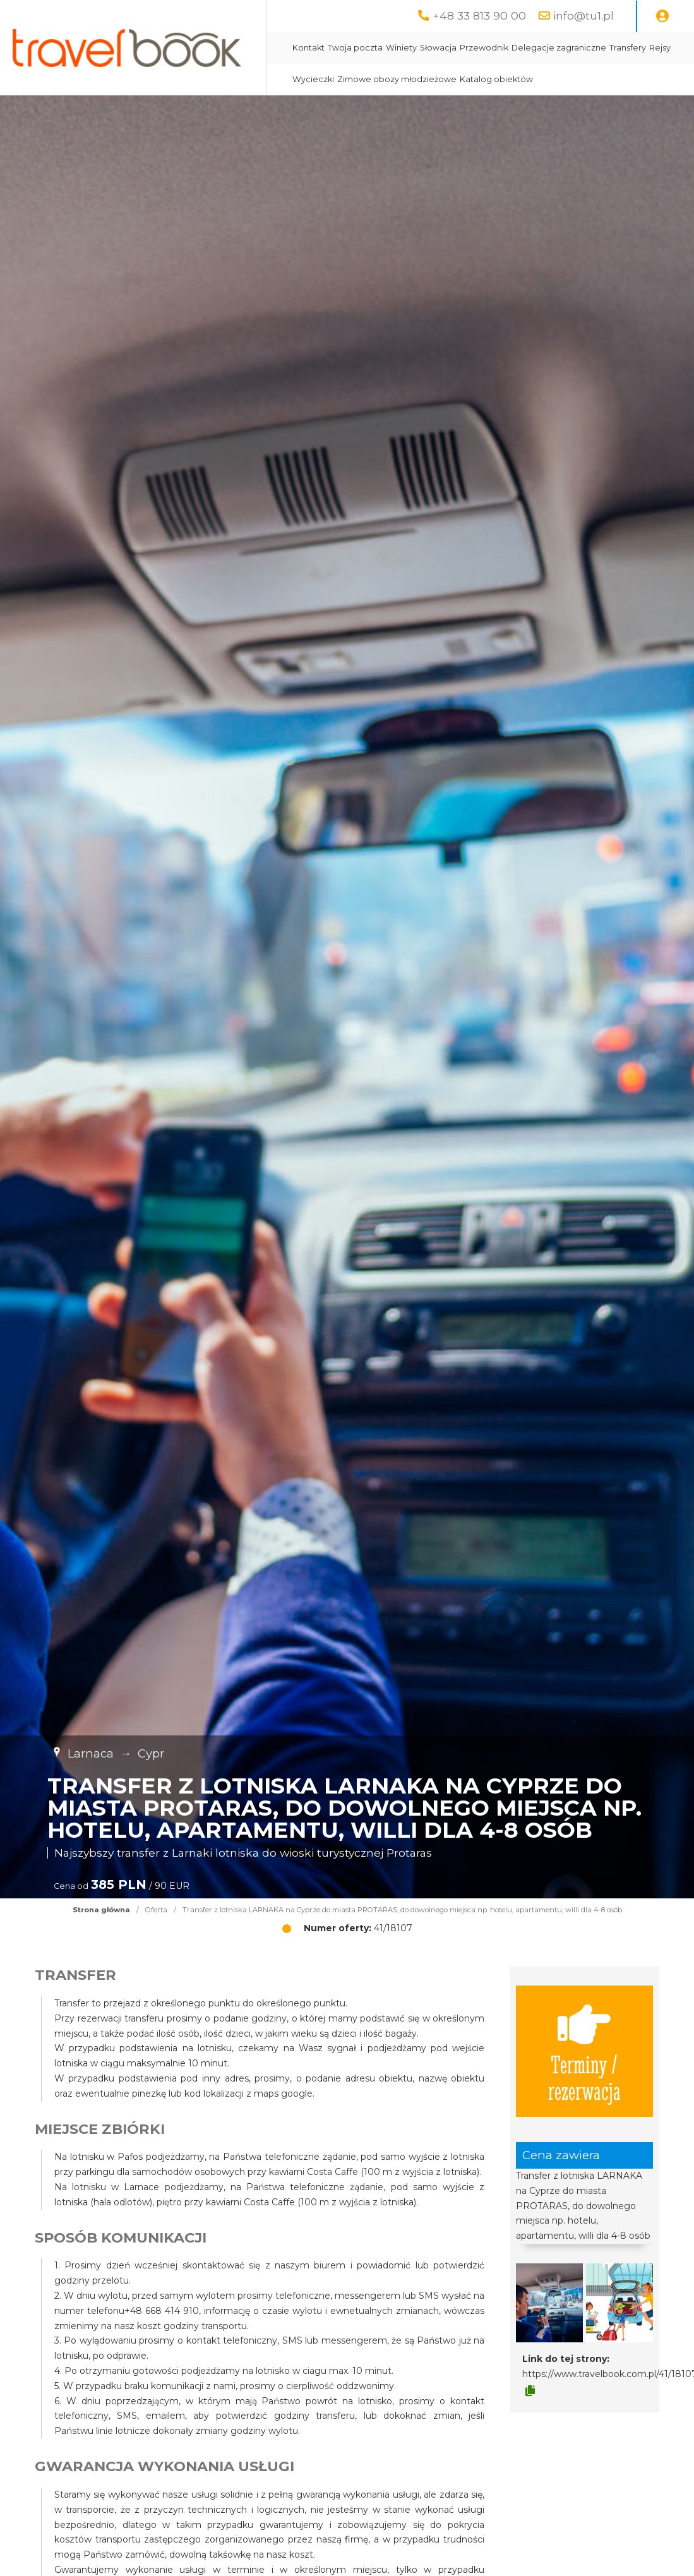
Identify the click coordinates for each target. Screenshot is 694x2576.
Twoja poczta (355, 47)
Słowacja (438, 47)
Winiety (401, 47)
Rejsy (660, 47)
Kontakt (308, 47)
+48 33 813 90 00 (479, 15)
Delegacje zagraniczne (559, 47)
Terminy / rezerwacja (584, 2051)
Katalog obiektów (496, 79)
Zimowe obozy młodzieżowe (397, 79)
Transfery (627, 47)
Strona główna (101, 1909)
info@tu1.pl (583, 15)
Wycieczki (313, 79)
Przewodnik (484, 47)
